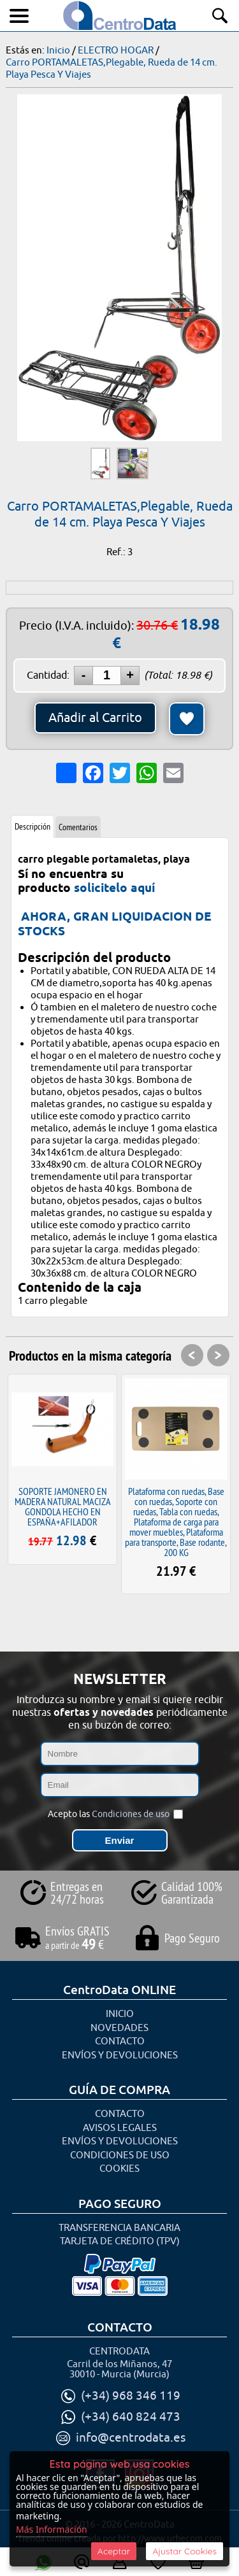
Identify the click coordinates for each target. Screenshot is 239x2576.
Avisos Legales (120, 2128)
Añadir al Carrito (95, 718)
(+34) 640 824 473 (130, 2416)
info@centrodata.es (130, 2437)
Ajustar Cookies (184, 2551)
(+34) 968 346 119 (130, 2395)
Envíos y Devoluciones (120, 2055)
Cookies (119, 2169)
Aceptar (114, 2551)
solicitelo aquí (114, 888)
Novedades (119, 2028)
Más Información (51, 2529)
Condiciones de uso (131, 1814)
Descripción (32, 826)
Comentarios (78, 827)
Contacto (120, 2041)
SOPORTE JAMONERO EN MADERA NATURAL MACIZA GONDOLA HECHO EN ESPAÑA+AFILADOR (63, 1506)
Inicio (120, 2014)
